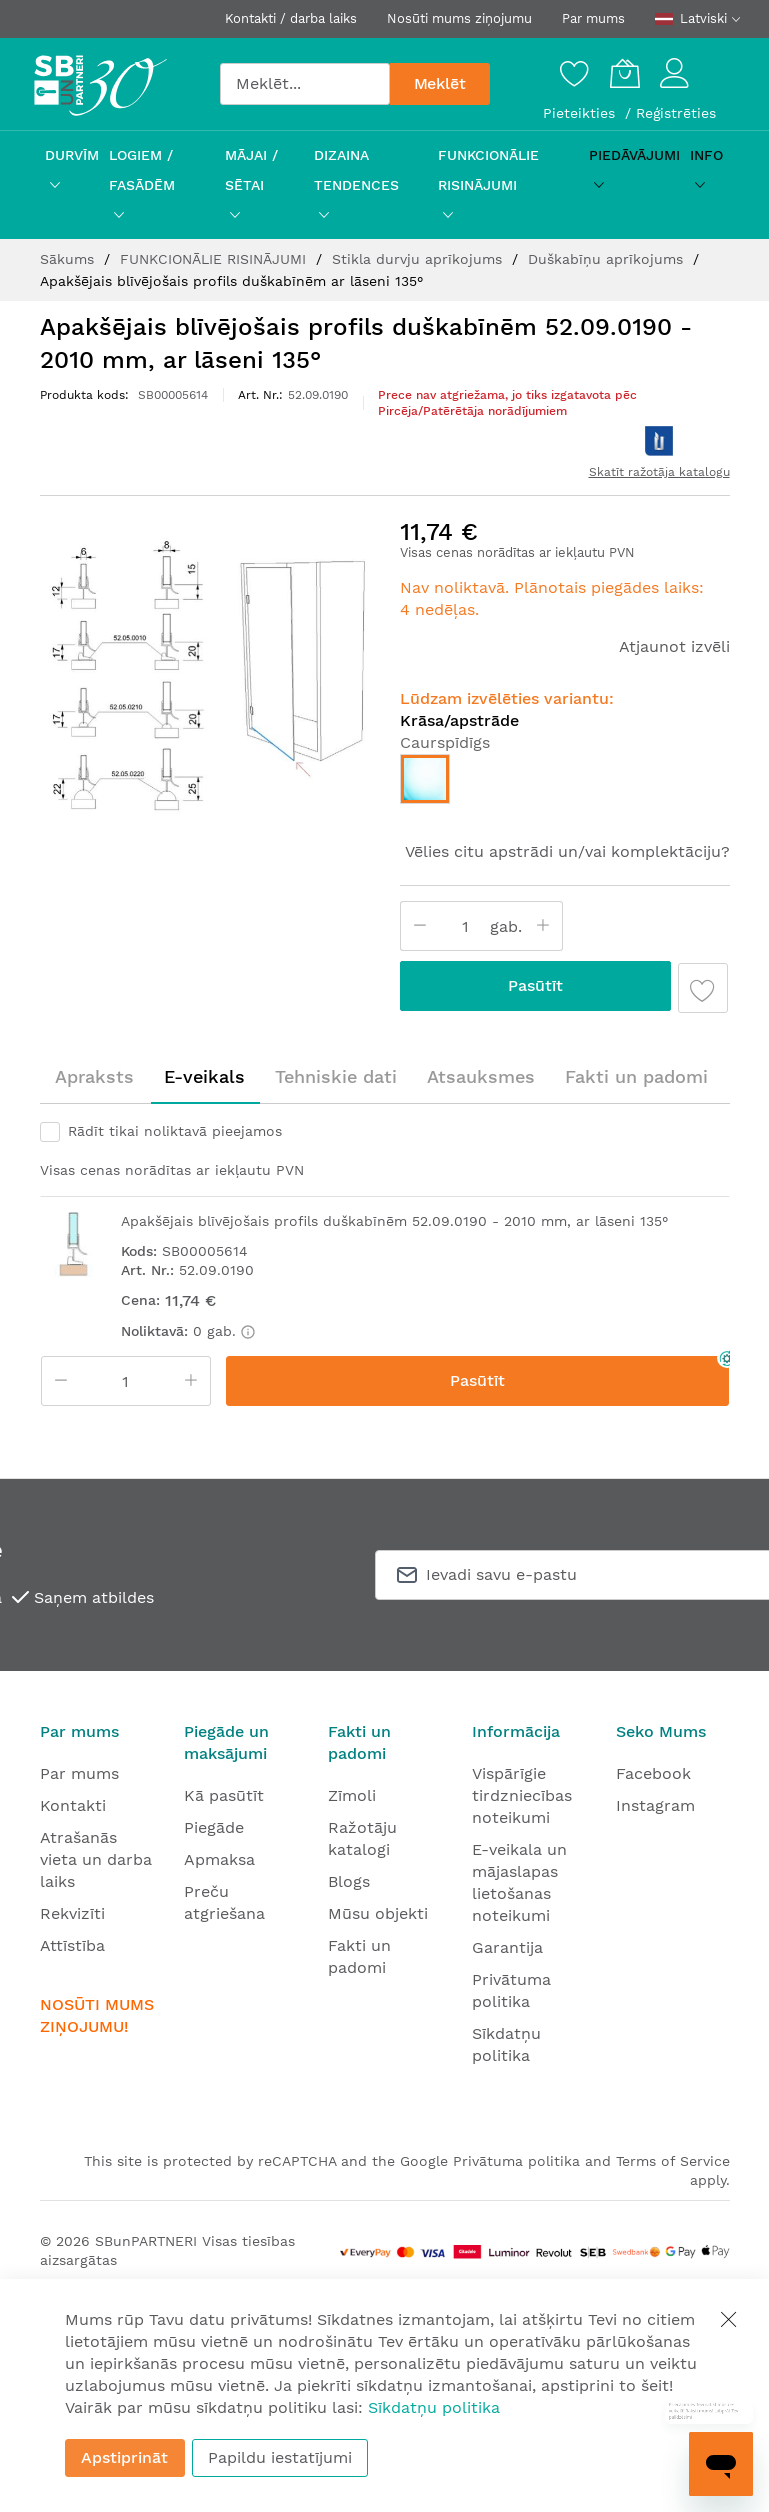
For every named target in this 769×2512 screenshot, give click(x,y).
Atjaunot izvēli (674, 646)
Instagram (655, 1805)
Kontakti (73, 1805)
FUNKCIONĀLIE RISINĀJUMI (215, 259)
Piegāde (214, 1827)
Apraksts (94, 1076)
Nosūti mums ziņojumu (459, 18)
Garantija (507, 1947)
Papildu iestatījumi (280, 2457)
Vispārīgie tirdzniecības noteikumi (522, 1795)
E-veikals (204, 1076)
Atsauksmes (481, 1076)
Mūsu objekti (378, 1913)
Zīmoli (352, 1795)
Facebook (653, 1773)
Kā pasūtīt (224, 1795)
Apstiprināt (124, 2457)
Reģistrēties (676, 113)
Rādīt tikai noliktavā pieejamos (175, 1131)
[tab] (94, 1077)
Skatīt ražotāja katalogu (659, 472)
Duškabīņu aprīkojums (608, 259)
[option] (425, 779)
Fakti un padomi (636, 1076)
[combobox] (305, 84)
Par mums (593, 18)
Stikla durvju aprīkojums (419, 259)
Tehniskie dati (336, 1076)
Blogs (349, 1881)
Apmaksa (219, 1859)
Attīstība (72, 1945)
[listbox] (565, 784)
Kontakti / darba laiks (291, 18)
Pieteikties (581, 113)
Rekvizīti (72, 1913)
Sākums (69, 259)
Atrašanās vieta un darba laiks (96, 1859)
